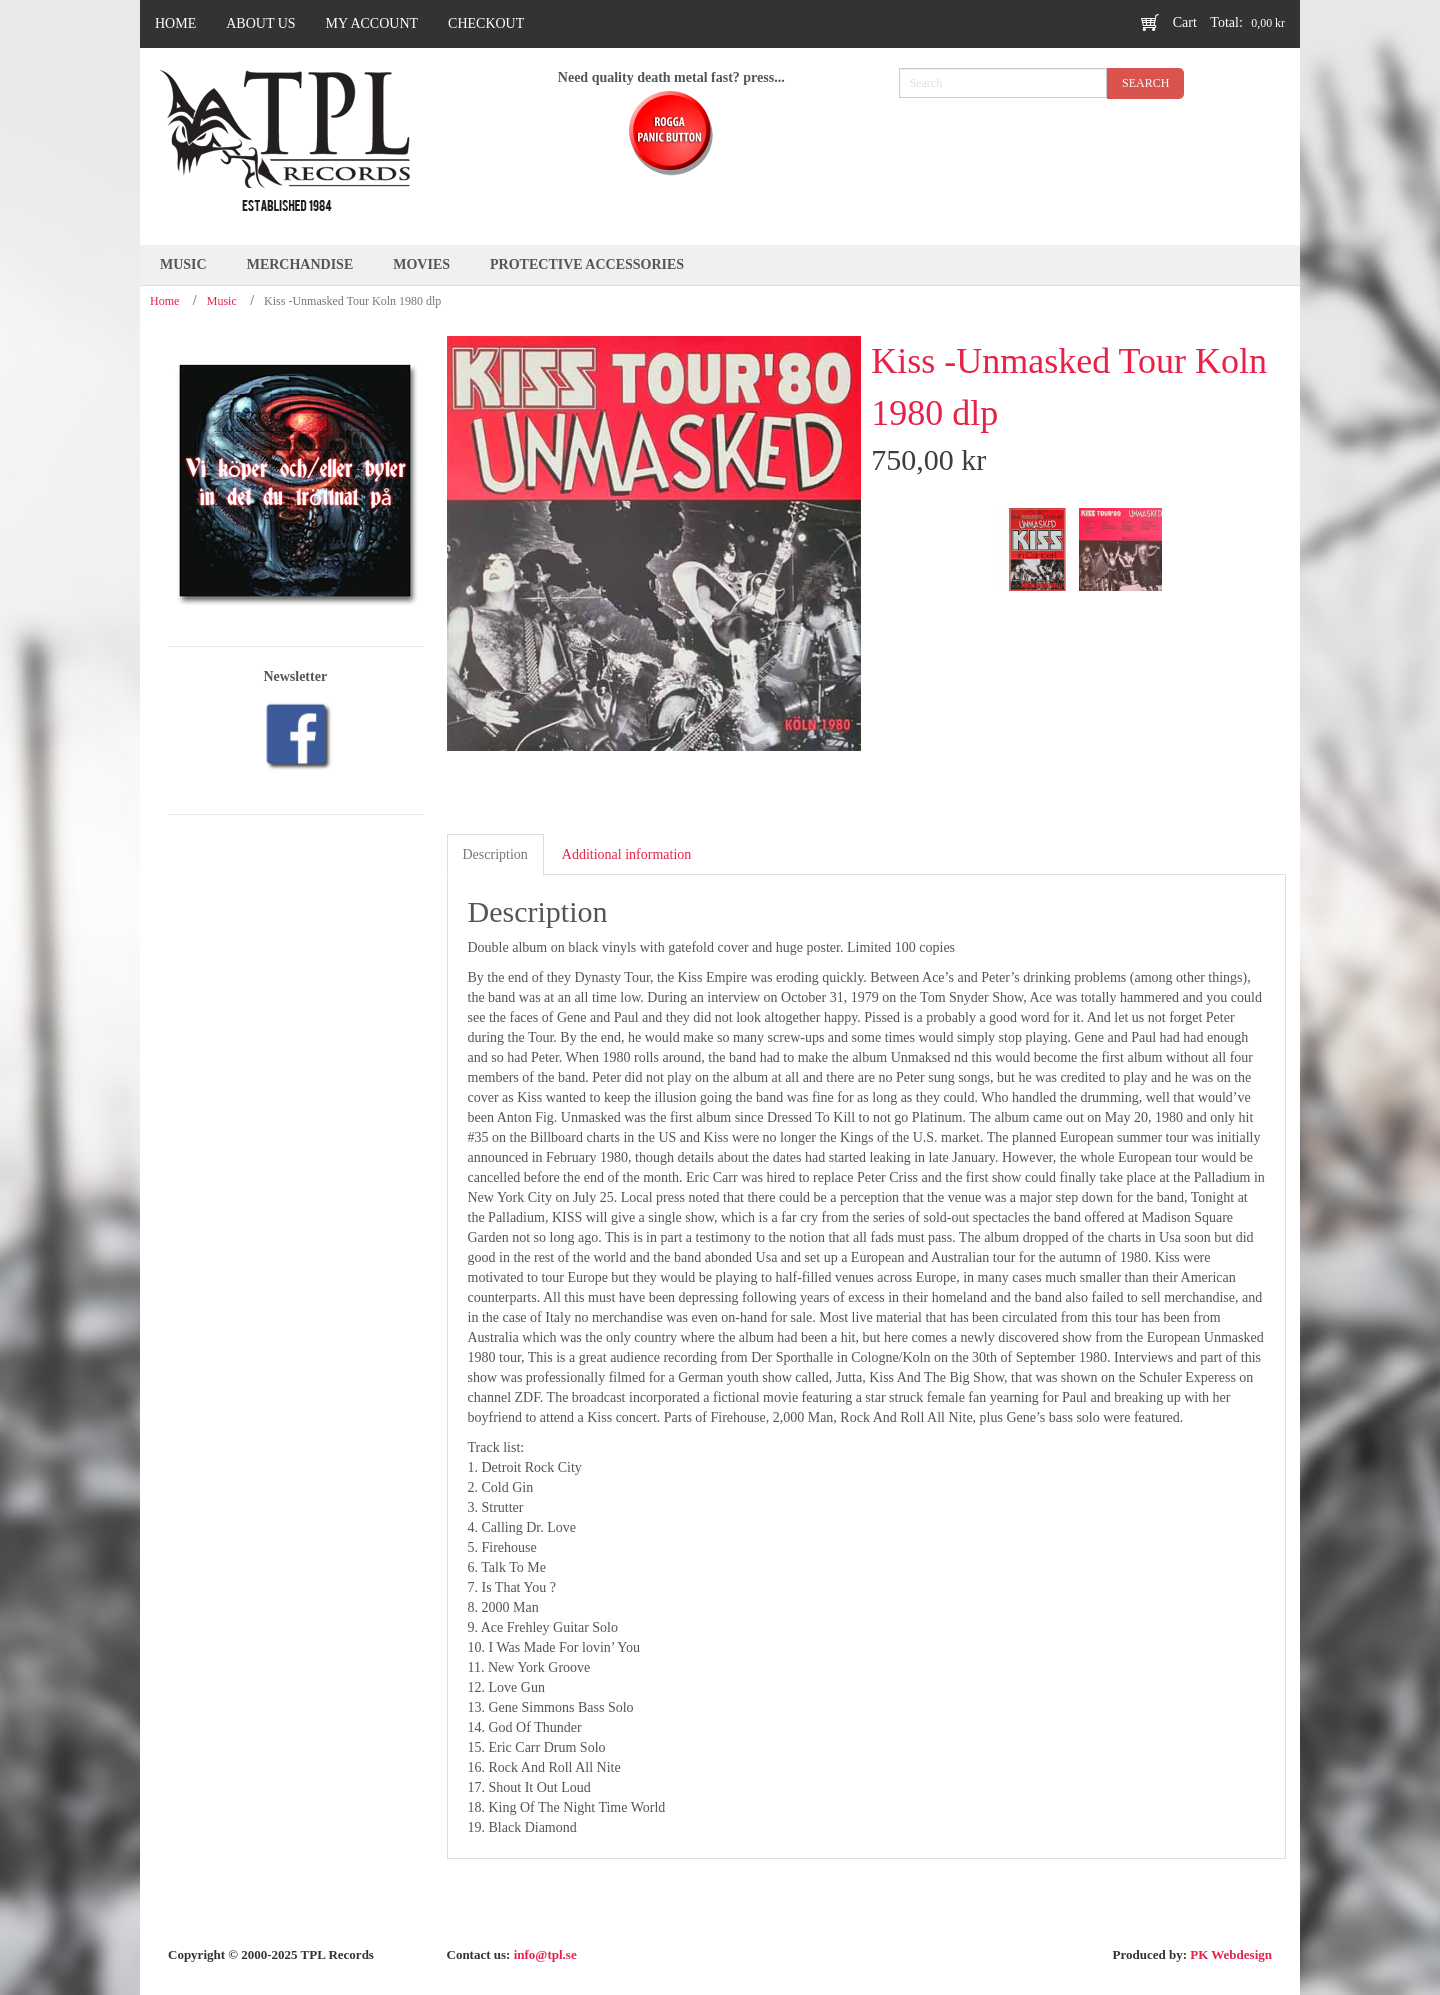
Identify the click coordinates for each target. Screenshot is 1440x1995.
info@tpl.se (545, 1954)
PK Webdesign (1231, 1954)
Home (164, 301)
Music (222, 301)
